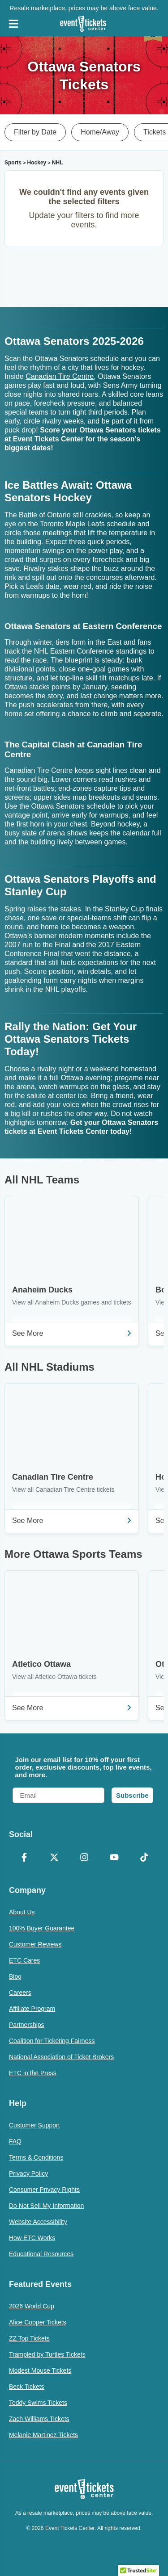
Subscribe (132, 1795)
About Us (22, 1912)
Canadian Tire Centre (60, 376)
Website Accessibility (38, 2221)
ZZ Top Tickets (29, 2338)
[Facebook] (24, 1858)
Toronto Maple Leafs (72, 524)
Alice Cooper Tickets (37, 2322)
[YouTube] (114, 1858)
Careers (20, 1992)
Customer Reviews (35, 1944)
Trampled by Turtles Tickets (47, 2354)
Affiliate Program (32, 2008)
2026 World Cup (31, 2306)
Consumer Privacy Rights (44, 2189)
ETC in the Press (32, 2073)
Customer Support (34, 2125)
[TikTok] (144, 1858)
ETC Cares (24, 1960)
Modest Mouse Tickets (40, 2370)
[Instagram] (84, 1858)
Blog (15, 1976)
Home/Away (100, 132)
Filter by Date (35, 132)
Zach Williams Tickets (39, 2418)
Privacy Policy (28, 2173)
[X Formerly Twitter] (54, 1858)
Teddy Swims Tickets (38, 2402)
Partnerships (26, 2024)
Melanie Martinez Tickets (43, 2434)
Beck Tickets (26, 2386)
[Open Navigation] (13, 23)
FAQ (15, 2141)
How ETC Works (32, 2237)
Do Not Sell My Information (46, 2205)
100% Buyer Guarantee (41, 1928)
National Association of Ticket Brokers (61, 2056)
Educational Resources (41, 2253)
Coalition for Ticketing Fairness (52, 2040)
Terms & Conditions (36, 2157)
